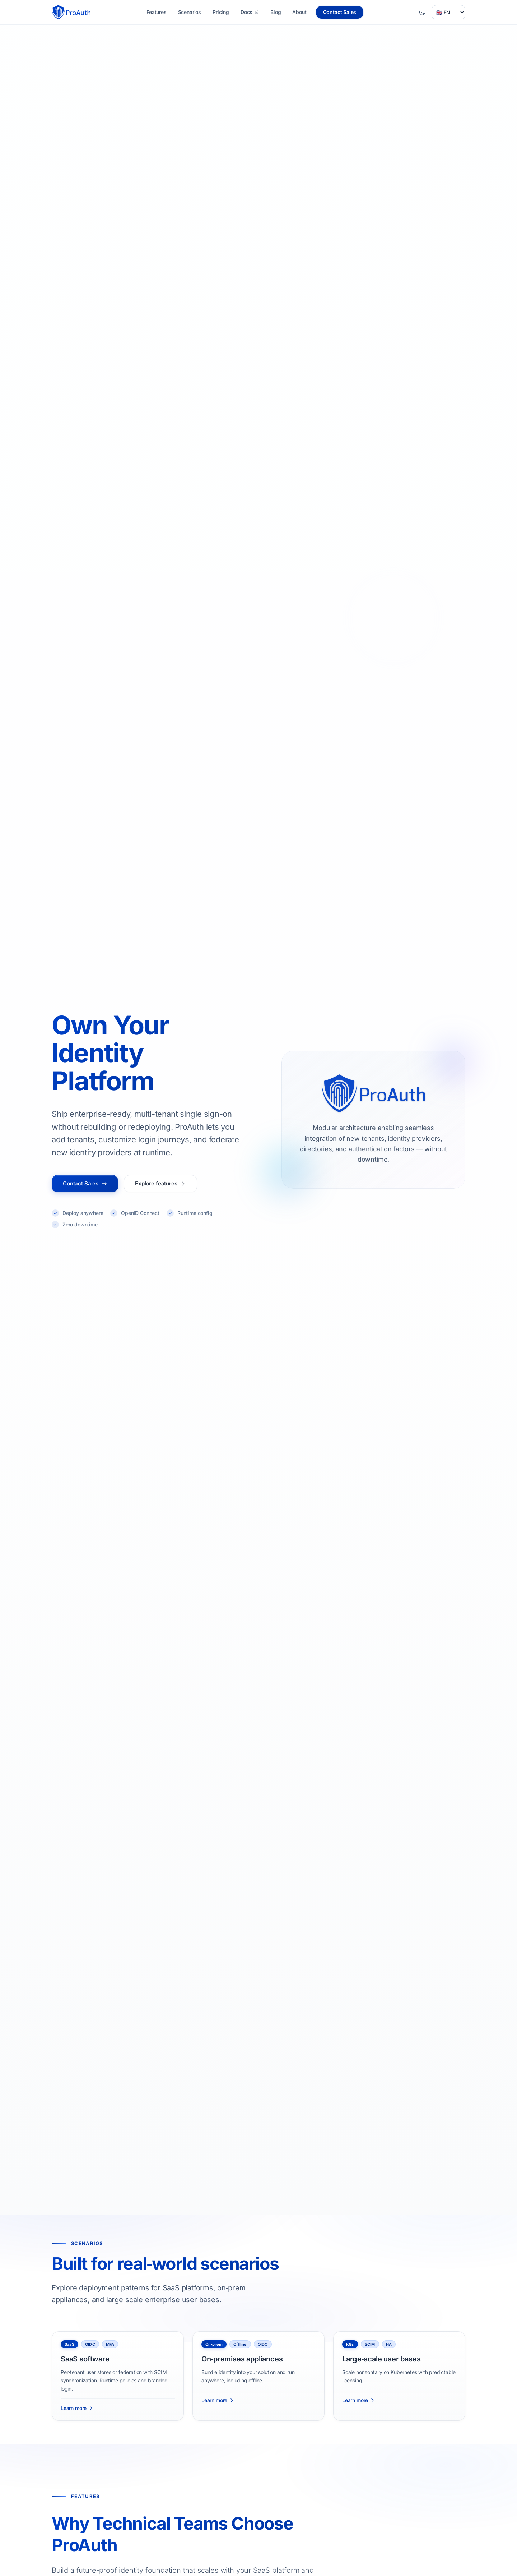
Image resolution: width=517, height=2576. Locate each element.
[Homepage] (72, 12)
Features (156, 12)
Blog (275, 12)
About (299, 12)
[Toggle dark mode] (422, 12)
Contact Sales (340, 12)
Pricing (221, 12)
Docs (250, 12)
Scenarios (189, 12)
